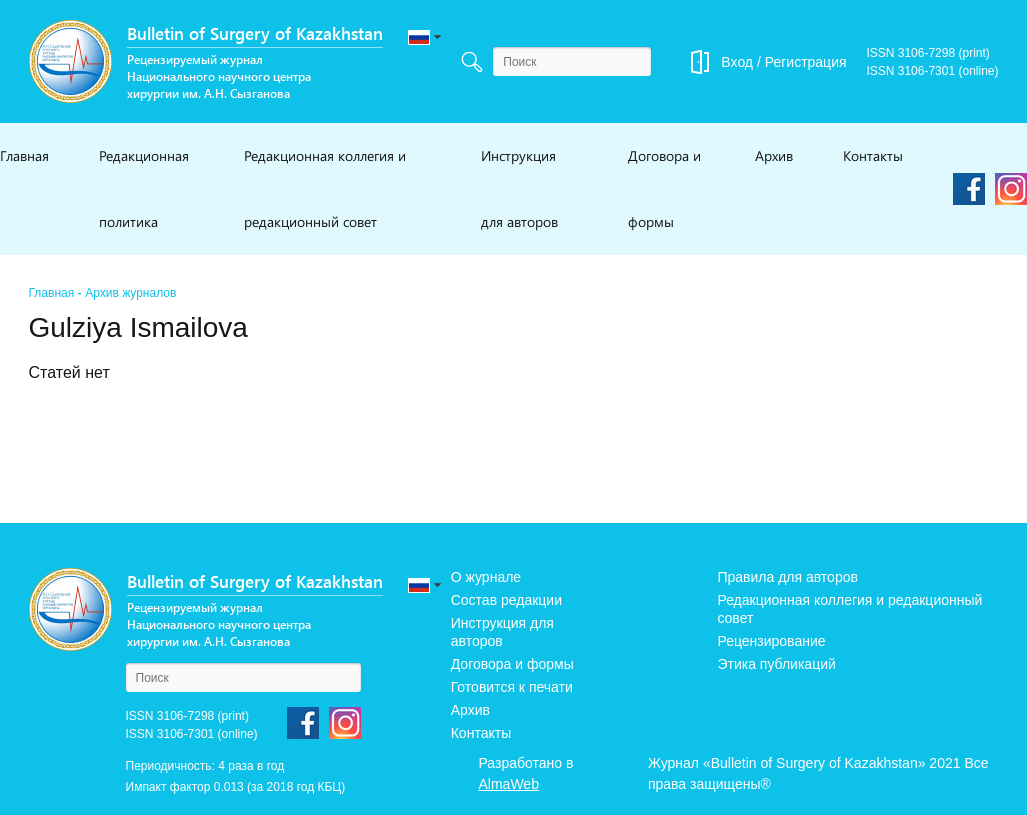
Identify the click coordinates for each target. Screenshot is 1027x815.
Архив (774, 155)
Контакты (873, 155)
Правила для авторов (787, 577)
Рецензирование (771, 641)
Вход (737, 62)
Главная (24, 155)
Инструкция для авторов (519, 188)
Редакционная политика (144, 188)
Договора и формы (664, 188)
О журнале (486, 577)
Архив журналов (130, 293)
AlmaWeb (509, 784)
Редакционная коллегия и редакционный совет (325, 188)
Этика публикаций (776, 664)
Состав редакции (506, 600)
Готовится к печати (512, 687)
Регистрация (806, 62)
